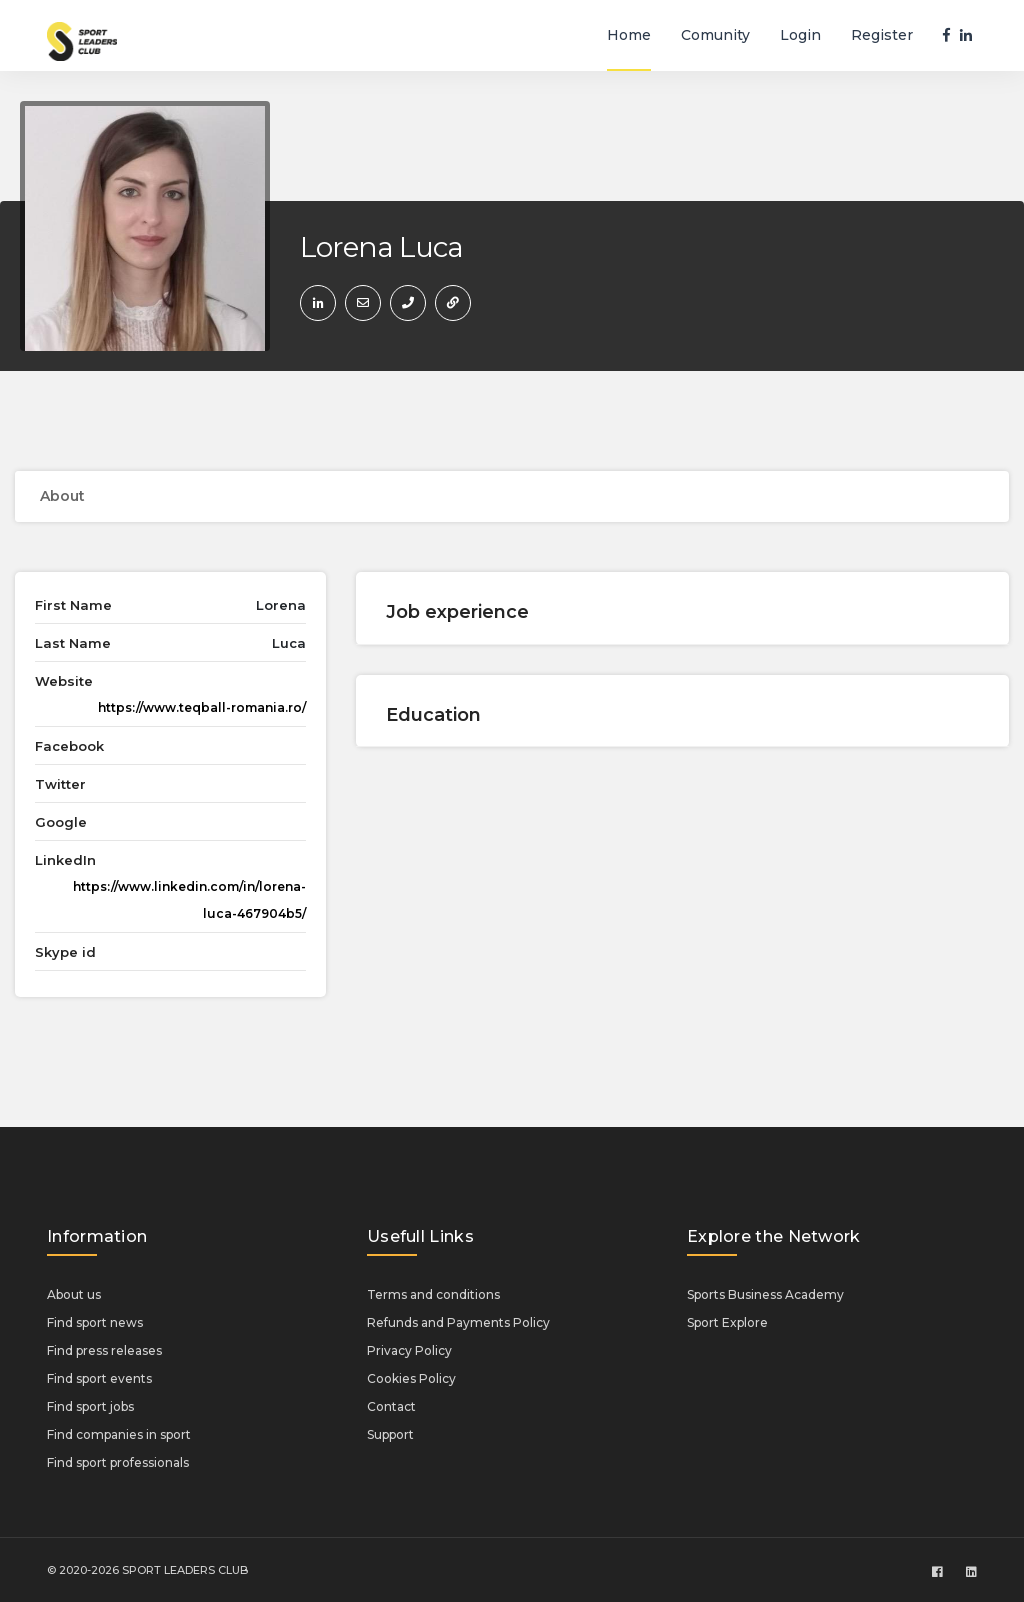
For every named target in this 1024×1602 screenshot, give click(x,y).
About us (74, 1294)
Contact (391, 1406)
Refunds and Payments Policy (458, 1322)
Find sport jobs (90, 1406)
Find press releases (104, 1350)
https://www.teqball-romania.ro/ (202, 707)
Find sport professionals (118, 1462)
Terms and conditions (433, 1294)
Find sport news (95, 1322)
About (62, 496)
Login (800, 35)
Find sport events (99, 1378)
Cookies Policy (411, 1378)
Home (629, 35)
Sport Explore (727, 1322)
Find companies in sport (119, 1434)
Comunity (715, 35)
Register (882, 35)
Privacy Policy (409, 1350)
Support (390, 1434)
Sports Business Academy (765, 1294)
